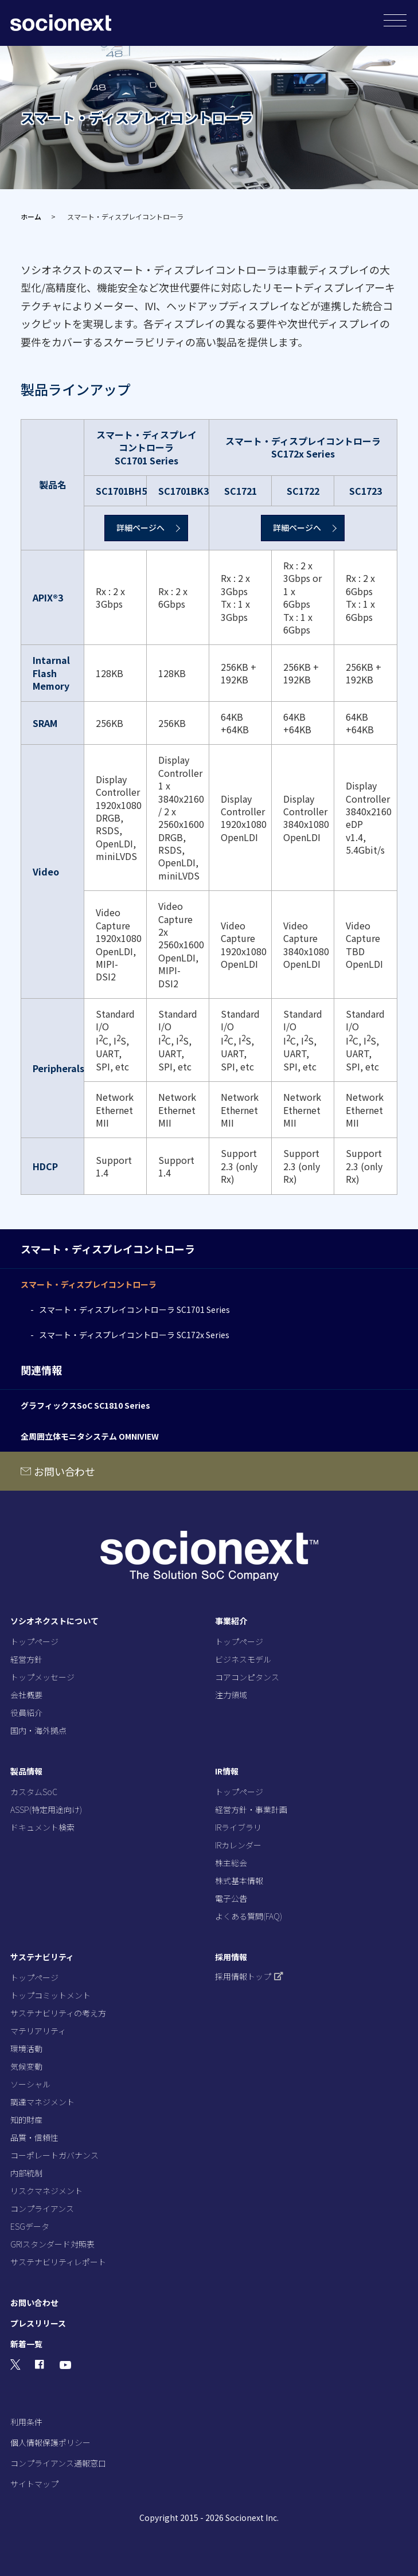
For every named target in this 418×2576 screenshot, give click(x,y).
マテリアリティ (38, 2030)
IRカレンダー (238, 1845)
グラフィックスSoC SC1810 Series (85, 1405)
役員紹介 (26, 1712)
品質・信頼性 (34, 2137)
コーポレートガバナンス (54, 2155)
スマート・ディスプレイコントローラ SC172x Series (134, 1335)
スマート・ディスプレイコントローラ (89, 1284)
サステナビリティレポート (58, 2262)
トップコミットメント (50, 1995)
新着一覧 (26, 2344)
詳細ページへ (140, 527)
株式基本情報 (239, 1880)
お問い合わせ (64, 1471)
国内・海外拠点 (38, 1730)
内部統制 (26, 2173)
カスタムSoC (33, 1791)
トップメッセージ (42, 1677)
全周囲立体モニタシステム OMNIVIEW (90, 1436)
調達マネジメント (42, 2102)
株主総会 (231, 1863)
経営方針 (26, 1659)
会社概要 (26, 1695)
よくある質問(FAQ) (248, 1916)
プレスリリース (38, 2323)
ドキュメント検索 (42, 1827)
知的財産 (26, 2119)
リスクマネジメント (46, 2190)
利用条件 (26, 2422)
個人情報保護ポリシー (50, 2442)
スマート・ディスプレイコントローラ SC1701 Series (134, 1309)
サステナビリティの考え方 (58, 2013)
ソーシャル (30, 2084)
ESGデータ (29, 2226)
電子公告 (231, 1898)
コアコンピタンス (247, 1677)
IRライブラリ (238, 1827)
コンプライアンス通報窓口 (58, 2463)
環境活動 (26, 2048)
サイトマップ (34, 2483)
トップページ (34, 1641)
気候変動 (26, 2066)
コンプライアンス (42, 2208)
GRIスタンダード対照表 (52, 2244)
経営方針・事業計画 (251, 1809)
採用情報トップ (249, 1976)
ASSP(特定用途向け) (46, 1809)
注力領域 (231, 1695)
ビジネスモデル (243, 1659)
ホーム (31, 216)
